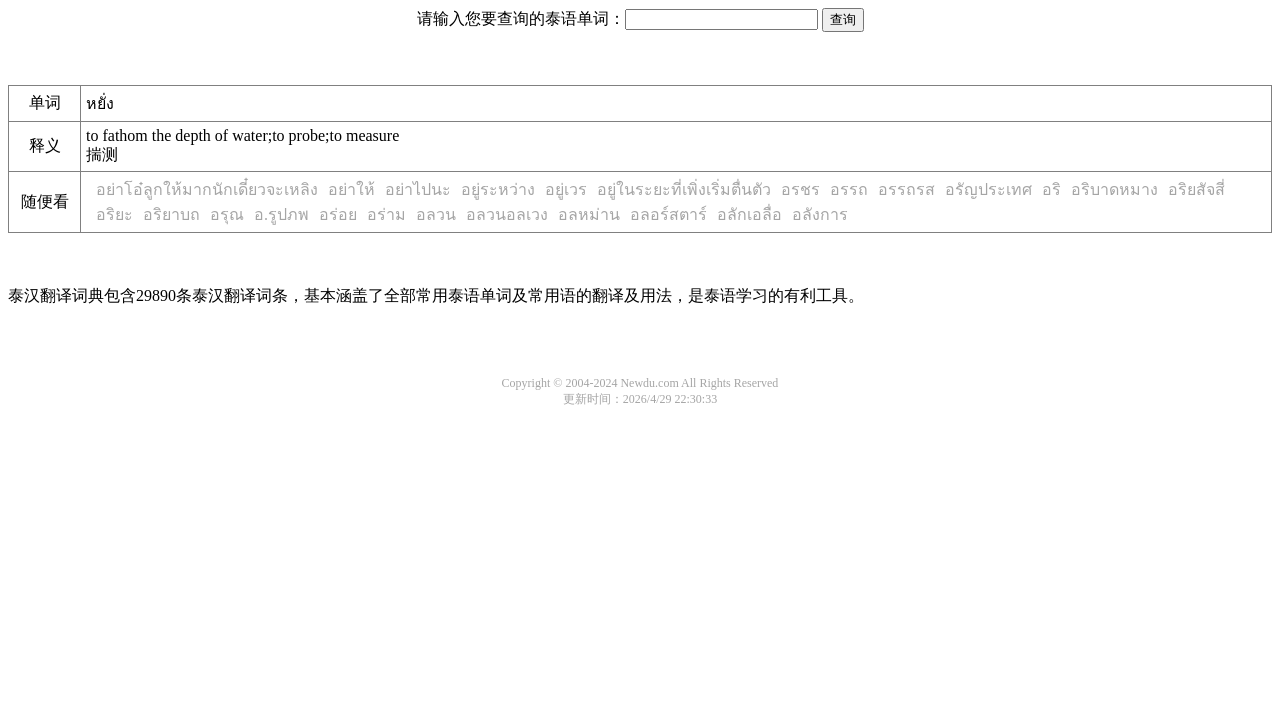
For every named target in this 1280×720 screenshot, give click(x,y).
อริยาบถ (171, 214)
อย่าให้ (351, 189)
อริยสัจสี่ (1196, 189)
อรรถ (849, 189)
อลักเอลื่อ (749, 214)
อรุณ (227, 214)
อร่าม (386, 214)
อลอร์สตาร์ (668, 214)
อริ (1051, 189)
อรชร (800, 189)
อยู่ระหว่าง (498, 189)
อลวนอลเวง (507, 214)
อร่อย (338, 214)
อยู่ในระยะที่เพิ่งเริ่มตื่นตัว (684, 189)
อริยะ (114, 214)
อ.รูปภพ (281, 214)
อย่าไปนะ (418, 189)
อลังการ (820, 214)
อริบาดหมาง (1114, 189)
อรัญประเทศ (988, 189)
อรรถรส (906, 189)
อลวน (436, 214)
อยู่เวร (566, 189)
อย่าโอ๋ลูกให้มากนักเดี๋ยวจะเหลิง (207, 189)
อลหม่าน (589, 214)
